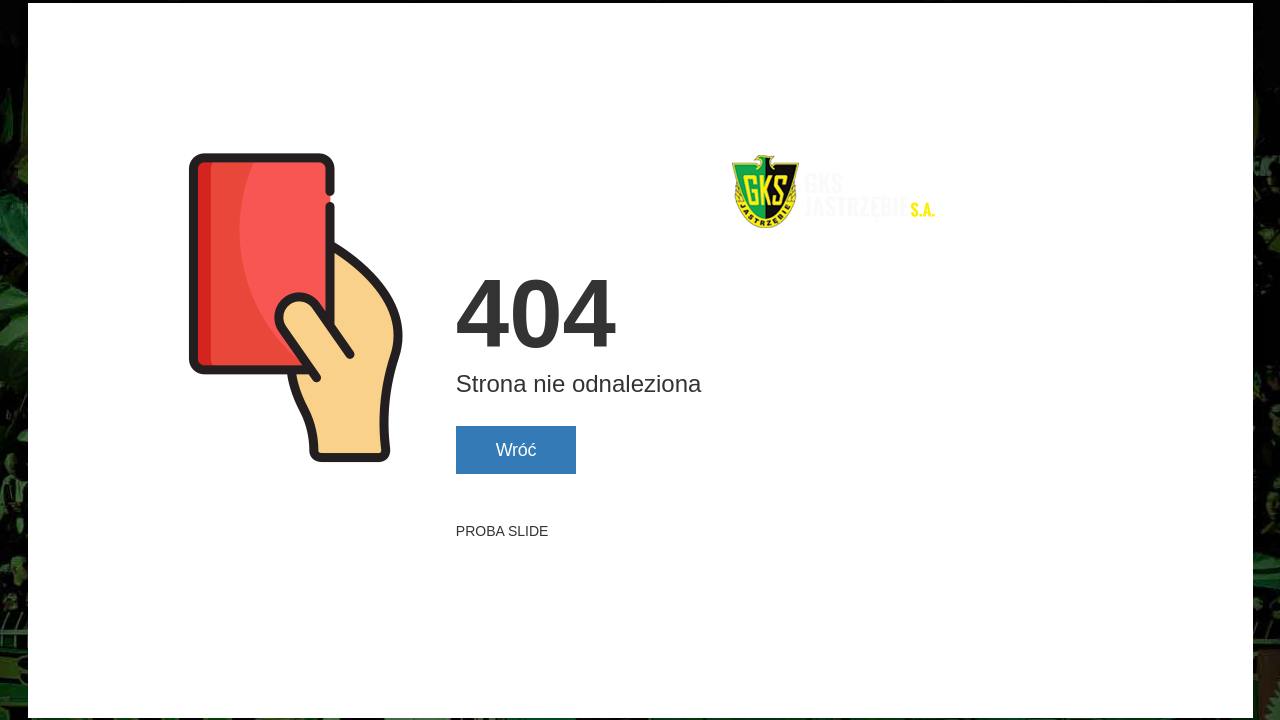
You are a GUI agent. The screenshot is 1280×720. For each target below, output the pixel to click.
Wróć (516, 450)
